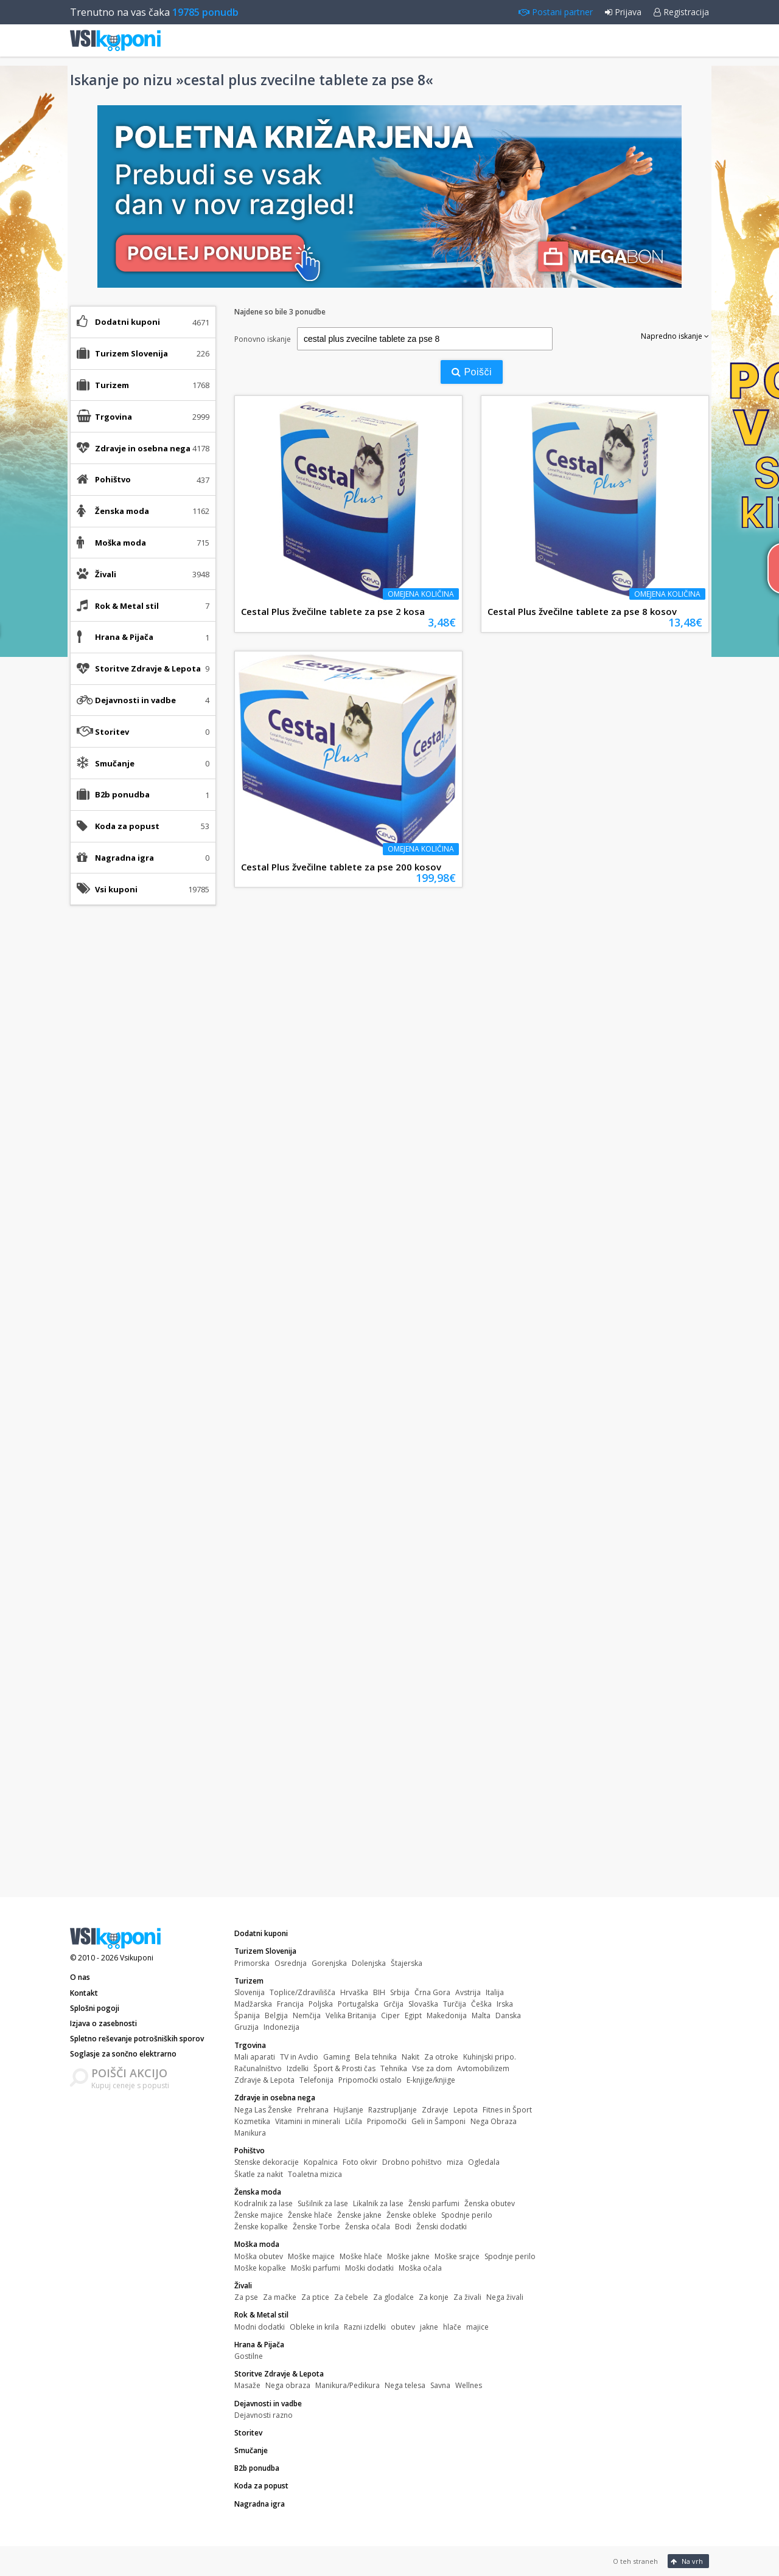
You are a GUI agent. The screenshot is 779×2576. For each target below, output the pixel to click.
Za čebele (351, 2297)
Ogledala (484, 2162)
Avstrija (468, 1992)
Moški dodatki (369, 2268)
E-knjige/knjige (431, 2080)
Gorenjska (329, 1963)
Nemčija (307, 2015)
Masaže (247, 2385)
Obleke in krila (314, 2327)
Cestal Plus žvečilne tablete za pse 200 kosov (341, 867)
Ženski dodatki (441, 2226)
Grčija (393, 2004)
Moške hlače (361, 2256)
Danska (508, 2015)
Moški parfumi (315, 2268)
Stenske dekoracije (266, 2162)
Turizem (249, 1981)
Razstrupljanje (392, 2110)
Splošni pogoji (94, 2008)
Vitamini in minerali (307, 2121)
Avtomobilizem (483, 2068)
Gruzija (246, 2027)
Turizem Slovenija (265, 1951)
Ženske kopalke (261, 2226)
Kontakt (84, 1993)
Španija (247, 2015)
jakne (429, 2327)
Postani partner (556, 12)
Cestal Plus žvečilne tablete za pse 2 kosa (333, 611)
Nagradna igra (124, 857)
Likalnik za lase (378, 2203)
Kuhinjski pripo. (489, 2057)
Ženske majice (258, 2215)
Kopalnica (321, 2162)
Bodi (403, 2226)
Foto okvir (360, 2162)
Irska (505, 2004)
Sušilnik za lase (323, 2203)
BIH (379, 1992)
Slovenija (249, 1992)
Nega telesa (405, 2385)
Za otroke (441, 2057)
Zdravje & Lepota (264, 2080)
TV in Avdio (299, 2057)
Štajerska (406, 1963)
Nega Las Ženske (263, 2110)
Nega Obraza (493, 2121)
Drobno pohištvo (412, 2162)
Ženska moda (257, 2192)
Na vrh (687, 2561)
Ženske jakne (359, 2215)
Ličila (353, 2121)
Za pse (246, 2297)
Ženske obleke (411, 2215)
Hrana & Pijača (259, 2344)
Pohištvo (249, 2150)
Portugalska (358, 2004)
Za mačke (279, 2297)
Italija (495, 1992)
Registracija (681, 12)
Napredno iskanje (675, 336)
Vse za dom (432, 2068)
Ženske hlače (310, 2215)
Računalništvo (258, 2068)
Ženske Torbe (316, 2226)
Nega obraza (287, 2385)
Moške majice (311, 2256)
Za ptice (315, 2297)
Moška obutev (258, 2256)
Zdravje (435, 2110)
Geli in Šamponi (438, 2121)
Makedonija (447, 2015)
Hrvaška (354, 1992)
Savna (440, 2385)
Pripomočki (387, 2121)
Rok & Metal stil (261, 2315)
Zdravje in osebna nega (274, 2097)
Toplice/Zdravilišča (302, 1992)
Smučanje (114, 763)
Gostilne (248, 2356)
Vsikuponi (136, 1958)
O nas (80, 1977)
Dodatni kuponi (127, 321)
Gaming (336, 2057)
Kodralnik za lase (263, 2203)
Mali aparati (254, 2057)
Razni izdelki (365, 2327)
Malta (481, 2015)
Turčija (454, 2004)
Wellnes (468, 2385)
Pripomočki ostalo (370, 2080)
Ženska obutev (489, 2203)
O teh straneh (635, 2561)
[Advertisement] (143, 1106)
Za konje (434, 2297)
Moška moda (256, 2244)
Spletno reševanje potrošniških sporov (137, 2038)
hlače (452, 2327)
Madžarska (253, 2004)
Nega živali (504, 2297)
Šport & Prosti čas (344, 2068)
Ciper (390, 2015)
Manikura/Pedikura (347, 2385)
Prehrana (313, 2110)
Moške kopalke (260, 2268)
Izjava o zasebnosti (103, 2023)
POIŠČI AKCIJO (129, 2073)
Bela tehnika (376, 2057)
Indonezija (281, 2027)
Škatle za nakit (258, 2174)
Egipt (413, 2015)
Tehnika (393, 2068)
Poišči (472, 372)
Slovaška (423, 2004)
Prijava (623, 12)
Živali (243, 2285)
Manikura (250, 2133)
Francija (290, 2004)
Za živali (467, 2297)
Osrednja (290, 1963)
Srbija (400, 1992)
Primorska (252, 1963)
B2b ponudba (122, 794)
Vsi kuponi (116, 889)
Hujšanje (348, 2110)
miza (455, 2162)
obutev (403, 2327)
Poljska (321, 2004)
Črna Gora (432, 1992)
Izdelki (298, 2068)
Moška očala (420, 2268)
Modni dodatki (259, 2327)
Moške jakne (408, 2256)
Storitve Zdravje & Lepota (279, 2374)
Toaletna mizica (315, 2174)
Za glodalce (393, 2297)
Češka (481, 2004)
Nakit (410, 2057)
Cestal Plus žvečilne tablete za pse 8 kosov (582, 611)
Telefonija (316, 2080)
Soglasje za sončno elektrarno (123, 2054)
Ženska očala (367, 2226)
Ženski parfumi (433, 2203)
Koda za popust (127, 826)
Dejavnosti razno (263, 2415)
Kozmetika (252, 2121)
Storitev (112, 731)
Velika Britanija (351, 2015)
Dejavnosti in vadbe (268, 2403)
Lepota (465, 2110)
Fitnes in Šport (507, 2110)
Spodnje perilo (466, 2215)
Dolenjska (369, 1963)
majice (477, 2327)
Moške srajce (457, 2256)
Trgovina (250, 2045)
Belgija (276, 2015)
